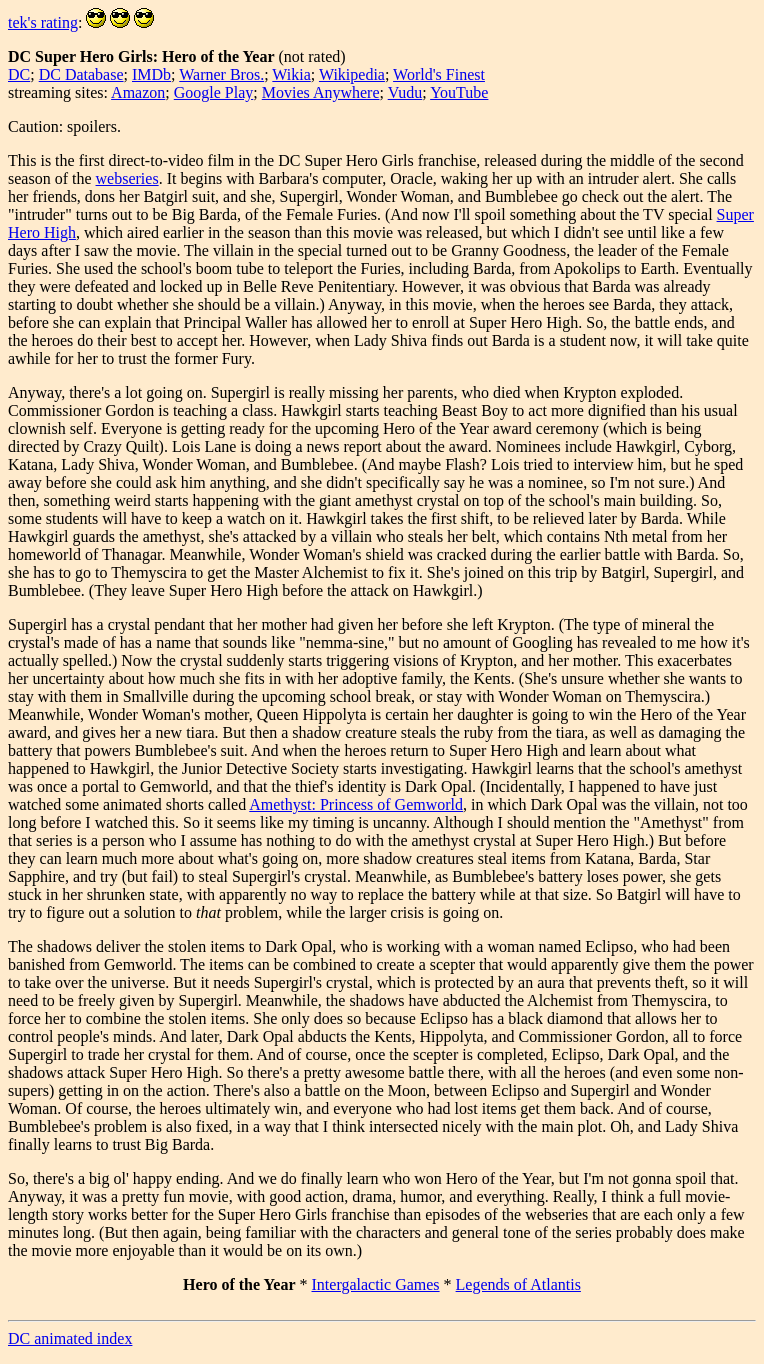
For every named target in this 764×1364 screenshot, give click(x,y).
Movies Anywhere (321, 92)
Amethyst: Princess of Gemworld (356, 804)
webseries (127, 178)
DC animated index (70, 1338)
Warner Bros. (221, 74)
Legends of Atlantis (518, 1284)
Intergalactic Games (376, 1284)
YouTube (459, 92)
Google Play (214, 92)
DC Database (81, 74)
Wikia (291, 74)
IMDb (151, 74)
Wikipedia (352, 74)
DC (19, 74)
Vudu (405, 92)
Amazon (138, 92)
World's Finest (439, 74)
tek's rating (43, 22)
